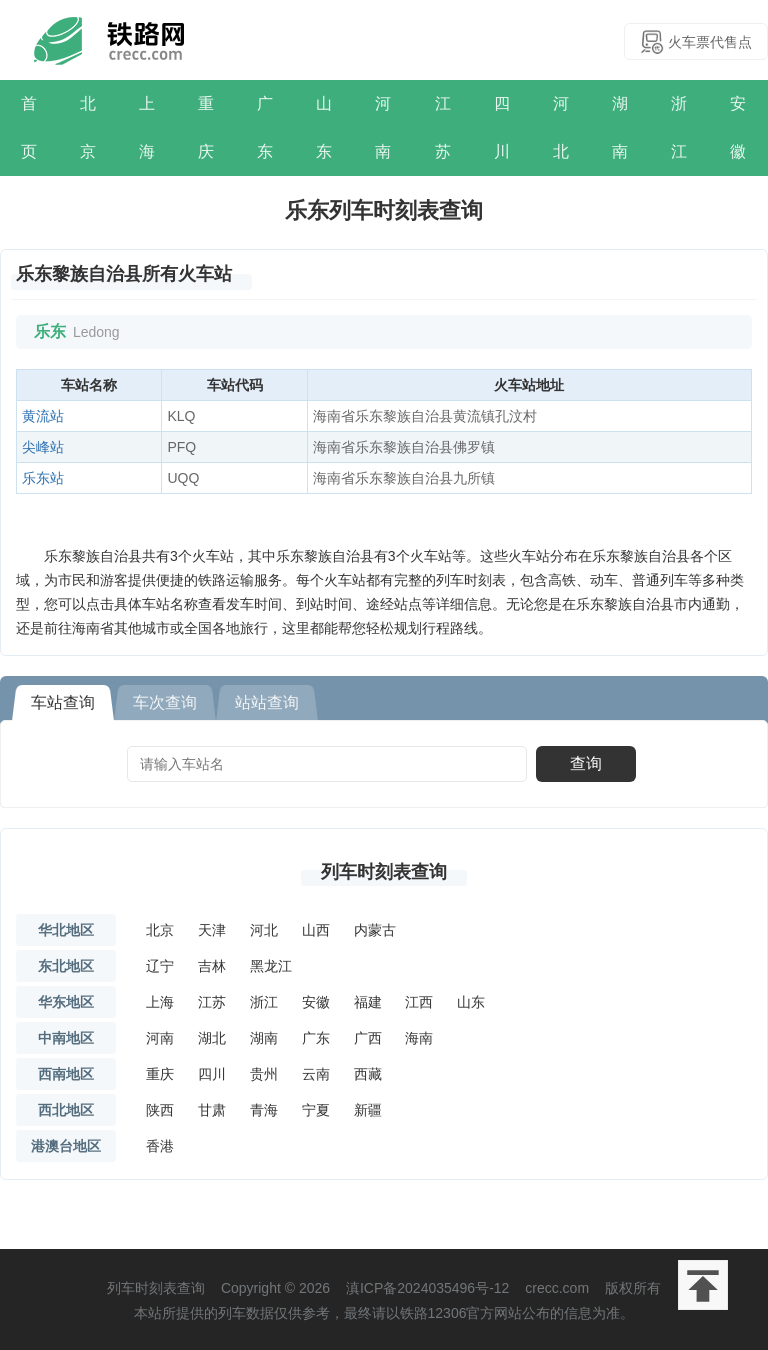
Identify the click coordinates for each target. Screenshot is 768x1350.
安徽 (738, 127)
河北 (561, 127)
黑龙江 (271, 966)
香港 (160, 1146)
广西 (368, 1038)
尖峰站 (43, 447)
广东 (265, 127)
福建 (368, 1002)
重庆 (206, 127)
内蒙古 (375, 930)
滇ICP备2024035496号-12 (427, 1288)
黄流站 (43, 416)
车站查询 (63, 702)
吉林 (212, 966)
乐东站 (43, 478)
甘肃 (212, 1110)
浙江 (679, 127)
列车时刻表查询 (384, 872)
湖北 (212, 1038)
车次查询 (165, 702)
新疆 (368, 1110)
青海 (264, 1110)
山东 (324, 127)
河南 (383, 127)
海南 (419, 1038)
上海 (147, 127)
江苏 (443, 127)
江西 (419, 1002)
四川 (502, 127)
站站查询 (267, 702)
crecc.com (557, 1288)
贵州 (264, 1074)
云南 (316, 1074)
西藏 (368, 1074)
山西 (316, 930)
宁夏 (316, 1110)
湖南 (620, 127)
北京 (88, 127)
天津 (212, 930)
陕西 (160, 1110)
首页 (29, 127)
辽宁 (160, 966)
